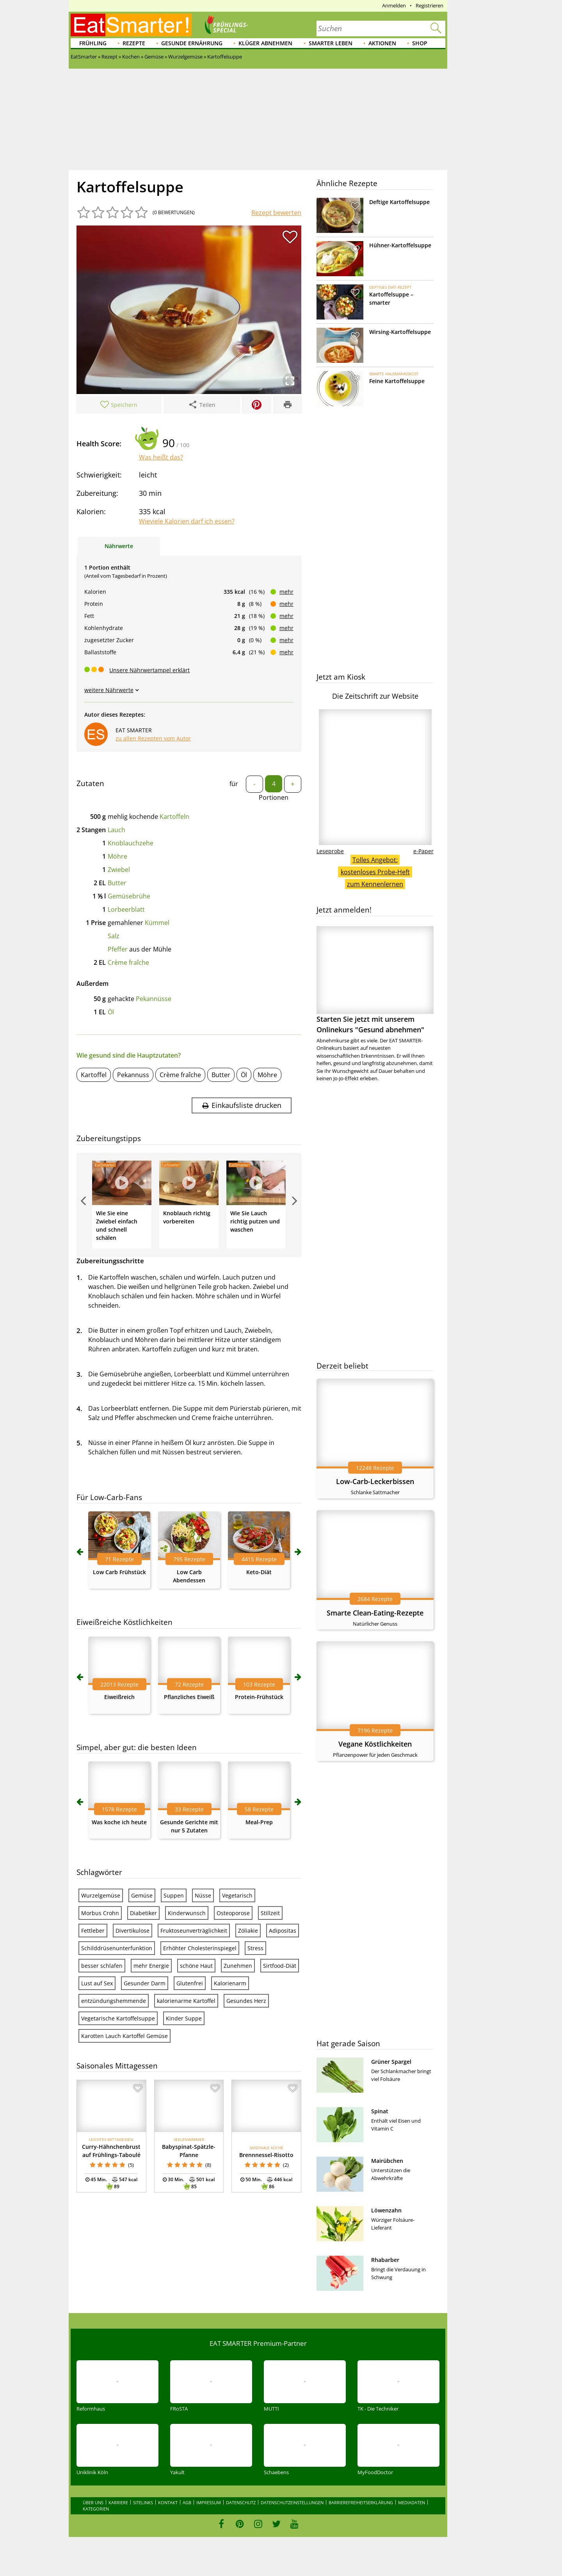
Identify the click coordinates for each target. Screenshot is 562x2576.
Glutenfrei (189, 1983)
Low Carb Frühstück (119, 1572)
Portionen (273, 797)
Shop (419, 43)
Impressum (208, 2502)
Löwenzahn (386, 2210)
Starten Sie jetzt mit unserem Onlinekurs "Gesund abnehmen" (375, 980)
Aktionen (382, 43)
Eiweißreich (119, 1697)
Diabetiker (143, 1913)
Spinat (379, 2111)
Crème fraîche (128, 962)
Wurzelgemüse (100, 1895)
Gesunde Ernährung (191, 43)
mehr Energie (151, 1965)
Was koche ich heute (119, 1822)
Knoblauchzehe (130, 843)
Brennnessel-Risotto (266, 2155)
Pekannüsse (153, 998)
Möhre (117, 856)
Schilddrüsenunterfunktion (116, 1948)
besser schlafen (102, 1965)
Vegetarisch (237, 1895)
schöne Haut (196, 1965)
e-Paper (423, 851)
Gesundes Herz (246, 2000)
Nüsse (203, 1895)
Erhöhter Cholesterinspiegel (200, 1948)
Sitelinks (143, 2502)
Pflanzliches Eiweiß (189, 1697)
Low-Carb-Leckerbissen (375, 1481)
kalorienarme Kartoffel (186, 2000)
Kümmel (157, 922)
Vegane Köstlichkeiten (375, 1744)
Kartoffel (94, 1075)
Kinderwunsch (187, 1913)
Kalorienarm (230, 1983)
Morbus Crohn (100, 1913)
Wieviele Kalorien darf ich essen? (187, 521)
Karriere (118, 2502)
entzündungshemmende (113, 2000)
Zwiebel (119, 869)
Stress (255, 1948)
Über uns (93, 2502)
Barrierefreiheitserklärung (361, 2502)
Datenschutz (241, 2502)
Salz (113, 936)
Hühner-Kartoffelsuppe (400, 245)
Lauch (116, 830)
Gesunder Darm (144, 1983)
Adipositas (282, 1930)
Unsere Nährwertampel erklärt (149, 670)
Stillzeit (270, 1913)
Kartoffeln (174, 816)
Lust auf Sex (97, 1983)
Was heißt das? (161, 457)
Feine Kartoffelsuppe (397, 381)
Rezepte (134, 43)
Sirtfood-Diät (279, 1965)
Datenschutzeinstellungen (292, 2502)
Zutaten (90, 783)
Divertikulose (132, 1930)
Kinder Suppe (184, 2018)
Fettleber (93, 1930)
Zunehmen (238, 1965)
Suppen (174, 1895)
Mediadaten (411, 2502)
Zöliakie (248, 1930)
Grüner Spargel (391, 2061)
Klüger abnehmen (265, 43)
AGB (187, 2502)
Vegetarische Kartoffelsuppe (118, 2018)
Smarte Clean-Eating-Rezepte (375, 1612)
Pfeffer (118, 949)
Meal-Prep (259, 1822)
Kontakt (168, 2502)
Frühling (93, 43)
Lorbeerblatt (126, 909)
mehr (286, 591)
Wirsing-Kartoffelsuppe (400, 332)
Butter (117, 883)
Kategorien (96, 2509)
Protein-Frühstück (259, 1697)
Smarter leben (330, 43)
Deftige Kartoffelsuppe (399, 202)
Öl (111, 1012)
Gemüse (142, 1895)
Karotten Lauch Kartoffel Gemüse (124, 2036)
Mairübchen (387, 2160)
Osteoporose (233, 1913)
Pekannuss (133, 1075)
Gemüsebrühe (129, 896)
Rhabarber (385, 2260)
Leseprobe (330, 851)
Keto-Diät (259, 1572)
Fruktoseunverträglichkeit (193, 1930)
